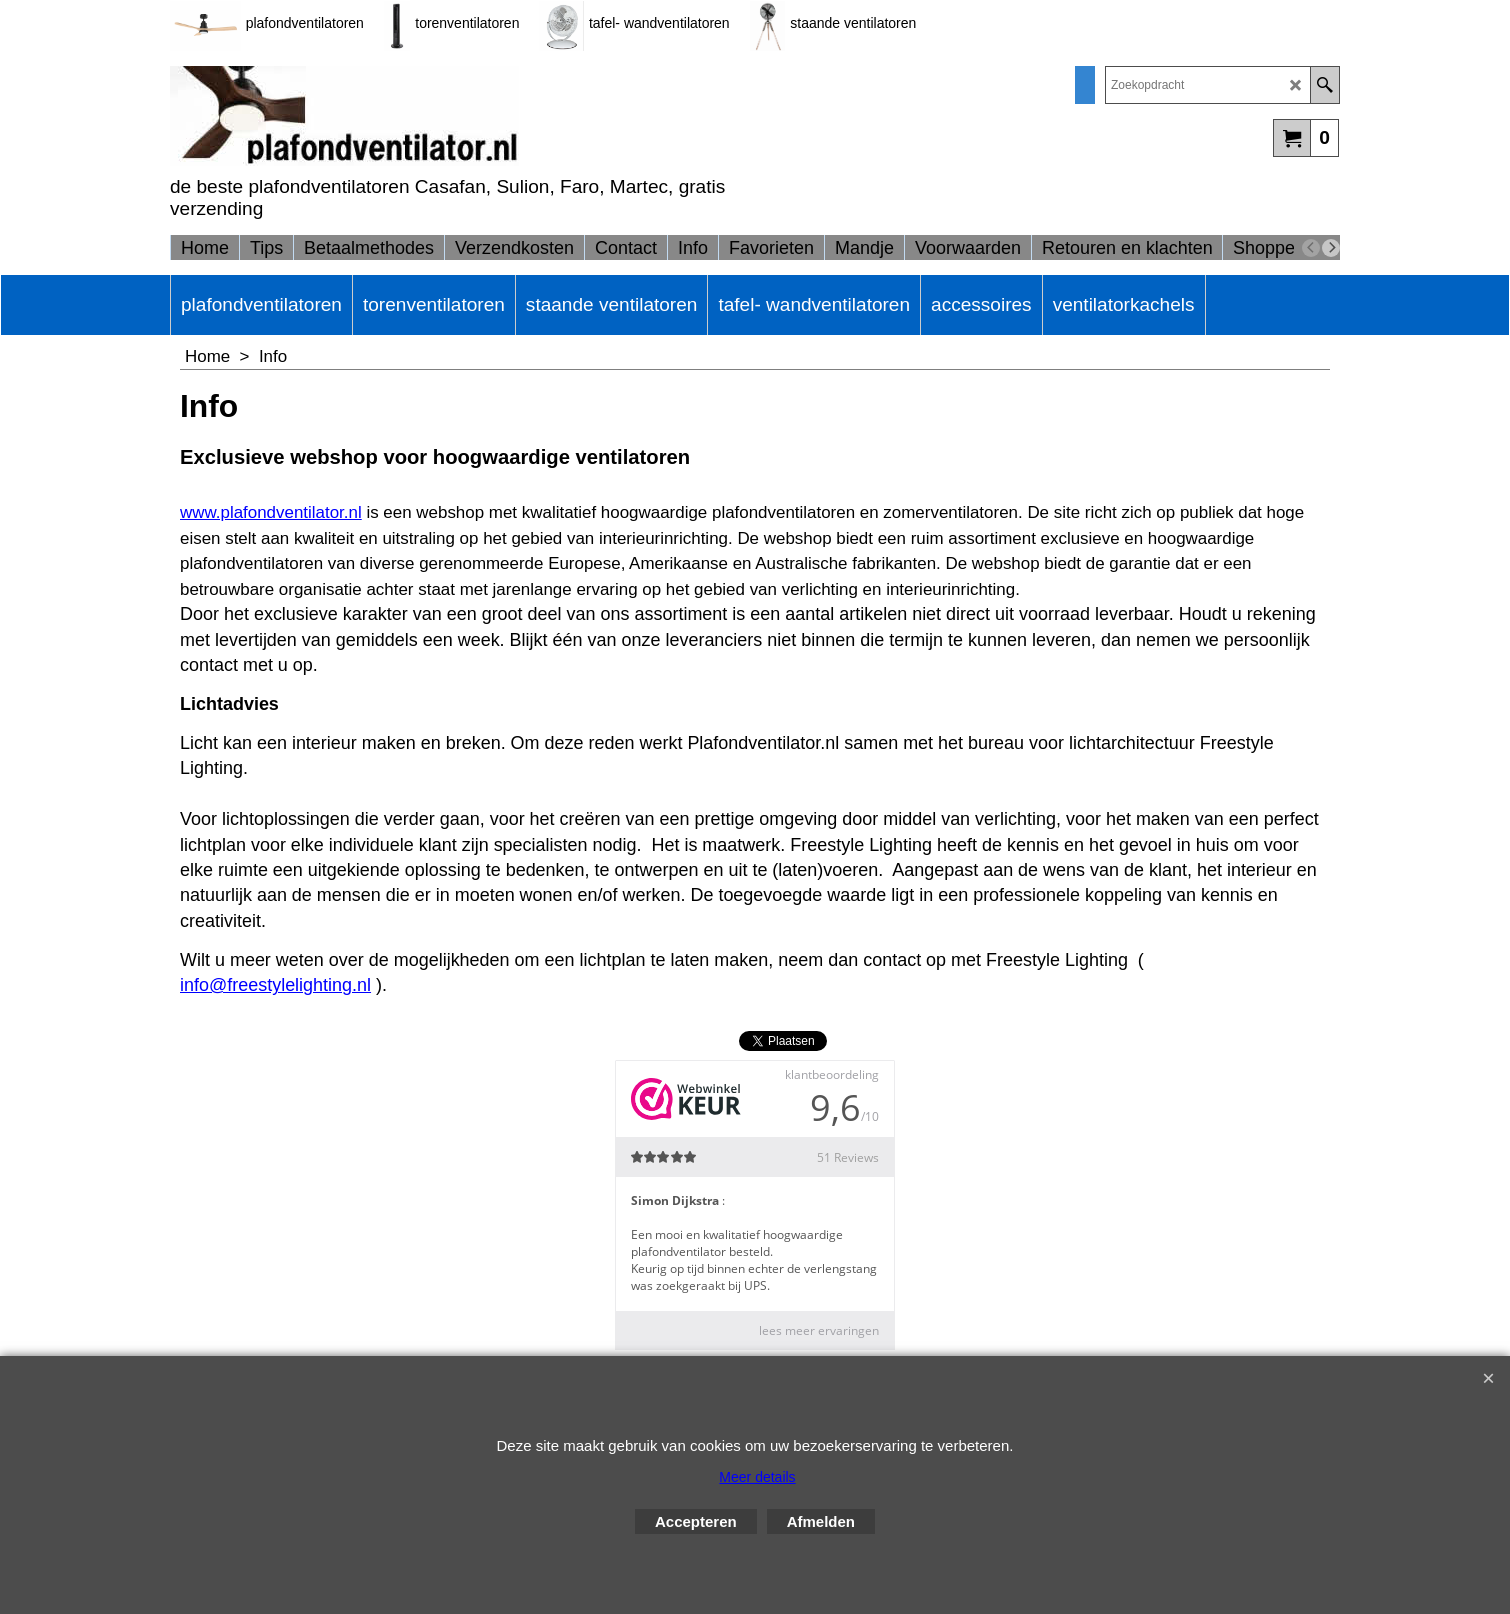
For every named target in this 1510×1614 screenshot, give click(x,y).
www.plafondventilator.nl (271, 512)
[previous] (1311, 248)
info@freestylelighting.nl (275, 985)
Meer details (757, 1477)
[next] (1331, 248)
